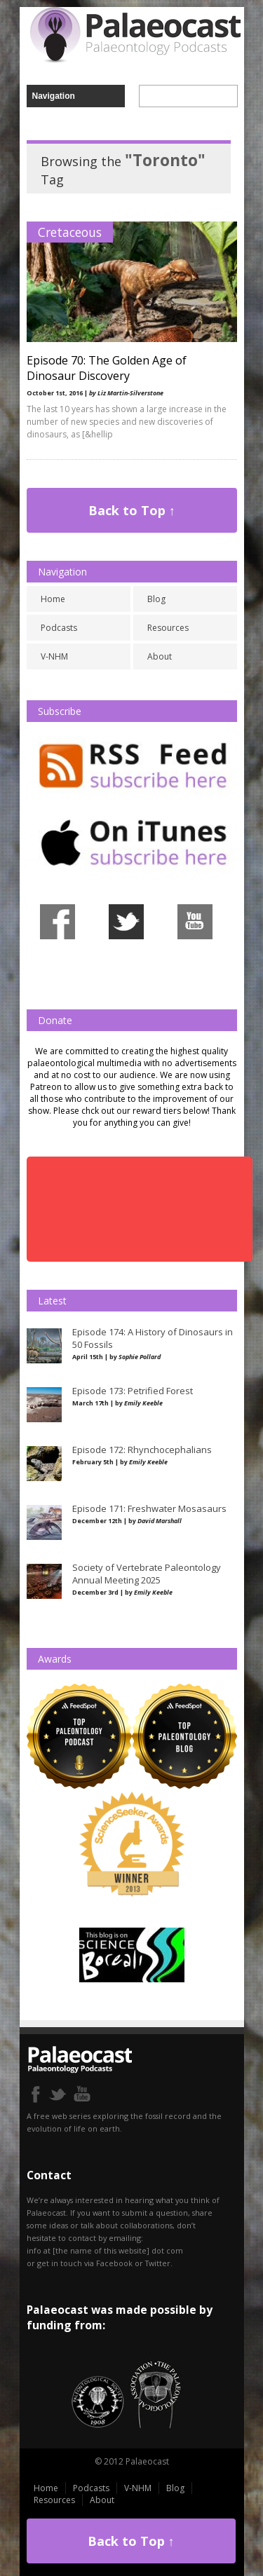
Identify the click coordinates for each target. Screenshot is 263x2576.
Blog (156, 599)
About (159, 656)
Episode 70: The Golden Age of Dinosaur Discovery (107, 368)
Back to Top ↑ (131, 510)
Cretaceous (70, 232)
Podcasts (59, 628)
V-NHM (54, 656)
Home (53, 599)
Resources (168, 628)
